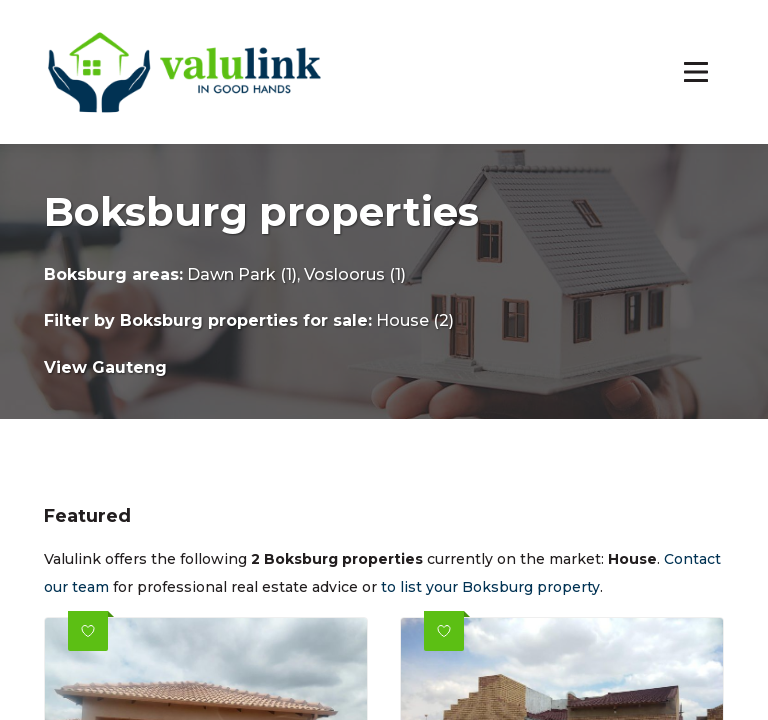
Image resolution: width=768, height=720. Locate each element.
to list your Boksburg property (490, 587)
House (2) (415, 320)
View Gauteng (105, 367)
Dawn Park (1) (242, 274)
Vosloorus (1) (355, 274)
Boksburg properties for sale (244, 320)
